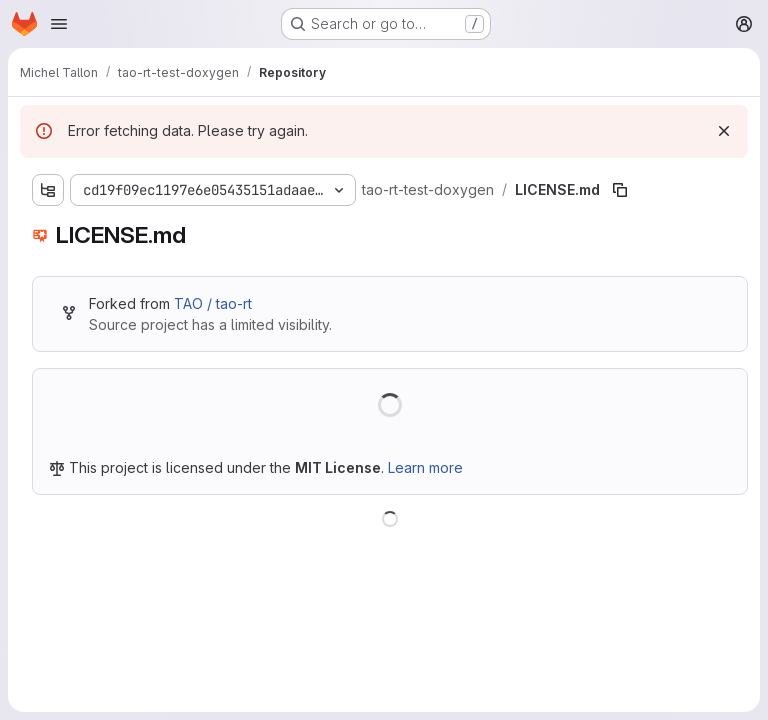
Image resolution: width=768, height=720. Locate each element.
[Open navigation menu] (59, 24)
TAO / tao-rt (213, 303)
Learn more (425, 467)
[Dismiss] (724, 131)
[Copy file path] (620, 190)
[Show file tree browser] (48, 190)
